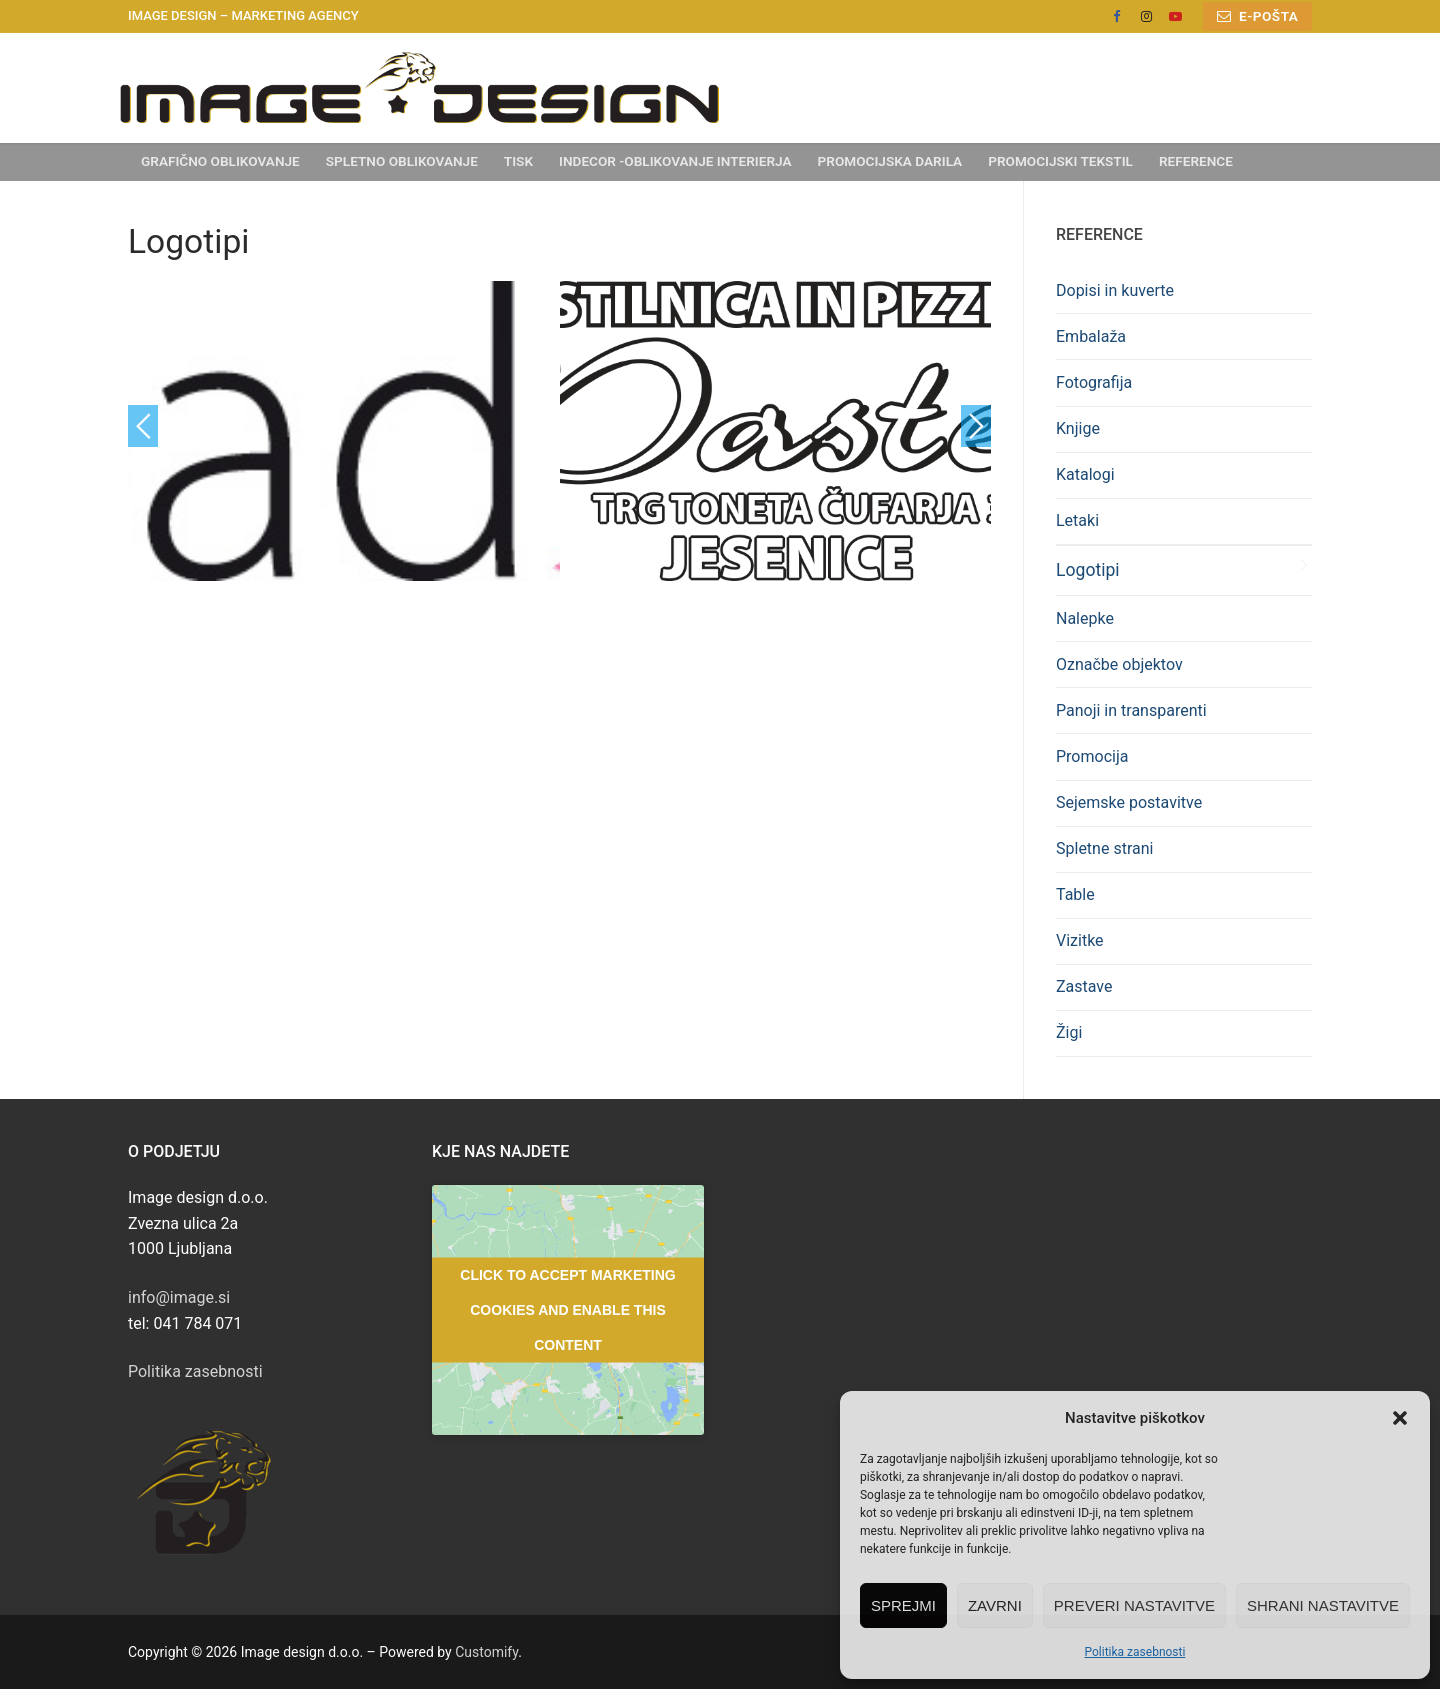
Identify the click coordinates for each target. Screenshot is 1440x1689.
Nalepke (1085, 618)
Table (1075, 894)
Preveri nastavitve (1134, 1605)
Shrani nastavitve (1323, 1605)
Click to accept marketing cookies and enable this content (567, 1309)
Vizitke (1080, 940)
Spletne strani (1104, 848)
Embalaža (1091, 336)
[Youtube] (1175, 16)
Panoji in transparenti (1131, 710)
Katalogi (1085, 474)
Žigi (1069, 1032)
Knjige (1078, 428)
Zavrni (995, 1605)
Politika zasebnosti (1135, 1652)
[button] (1400, 1418)
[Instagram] (1145, 16)
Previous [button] (143, 426)
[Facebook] (1116, 16)
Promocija (1092, 756)
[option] (344, 431)
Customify (486, 1652)
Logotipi (1088, 570)
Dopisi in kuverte (1115, 290)
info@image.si (179, 1297)
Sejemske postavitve (1129, 802)
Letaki (1077, 520)
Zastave (1084, 986)
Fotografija (1094, 382)
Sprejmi (903, 1605)
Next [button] (976, 426)
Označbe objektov (1119, 664)
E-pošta (1258, 16)
